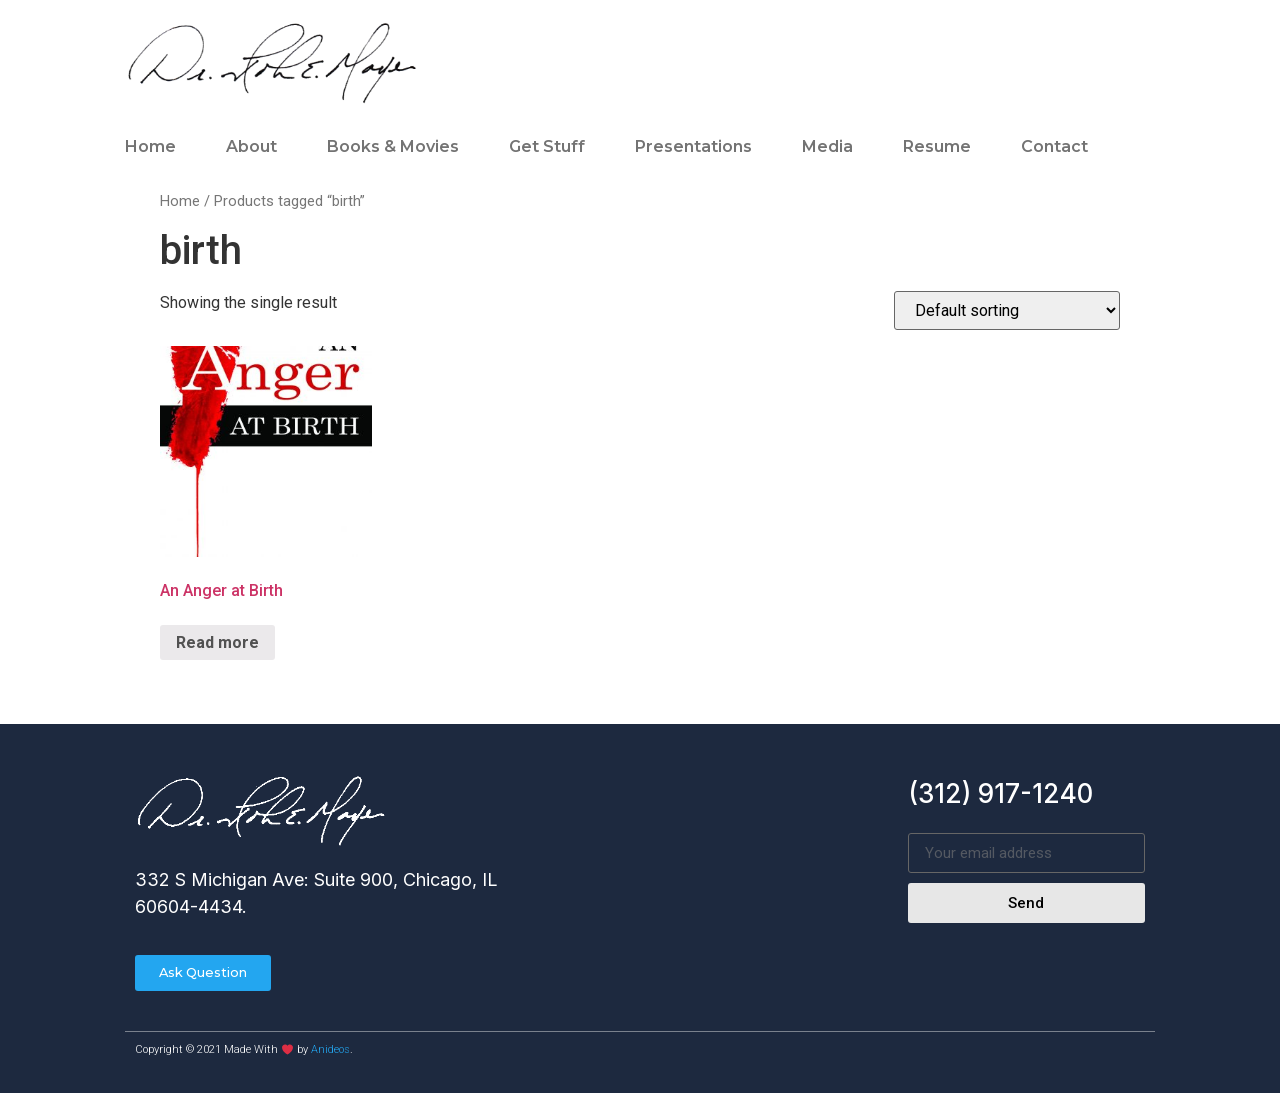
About (251, 146)
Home (150, 146)
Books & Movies (393, 146)
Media (827, 146)
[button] (204, 973)
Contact (1054, 146)
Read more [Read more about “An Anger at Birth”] (217, 642)
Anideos (330, 1050)
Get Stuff (547, 146)
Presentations (693, 146)
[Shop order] (1007, 310)
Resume (937, 146)
